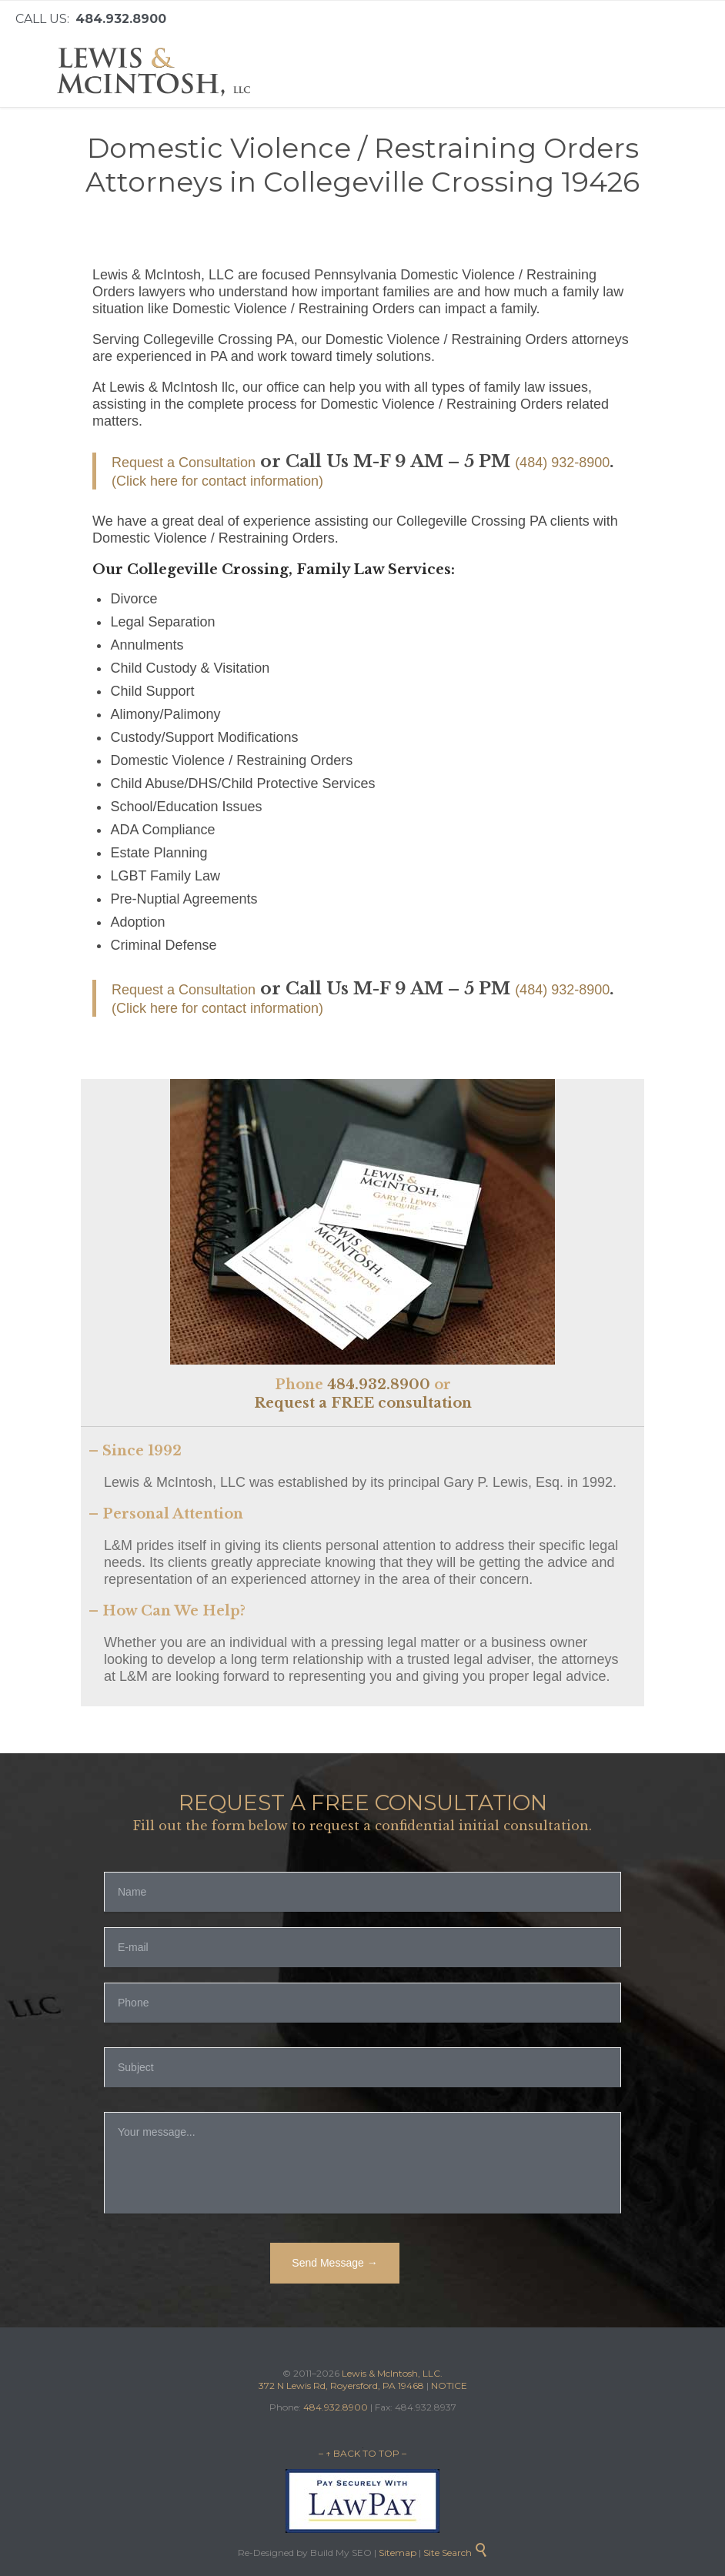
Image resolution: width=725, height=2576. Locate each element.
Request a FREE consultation (363, 1403)
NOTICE (449, 2385)
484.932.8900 (378, 1384)
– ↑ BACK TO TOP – (362, 2453)
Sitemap (396, 2552)
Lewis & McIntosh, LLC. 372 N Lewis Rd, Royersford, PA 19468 (351, 2379)
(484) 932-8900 (562, 462)
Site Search (455, 2552)
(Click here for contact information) (217, 481)
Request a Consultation (184, 462)
